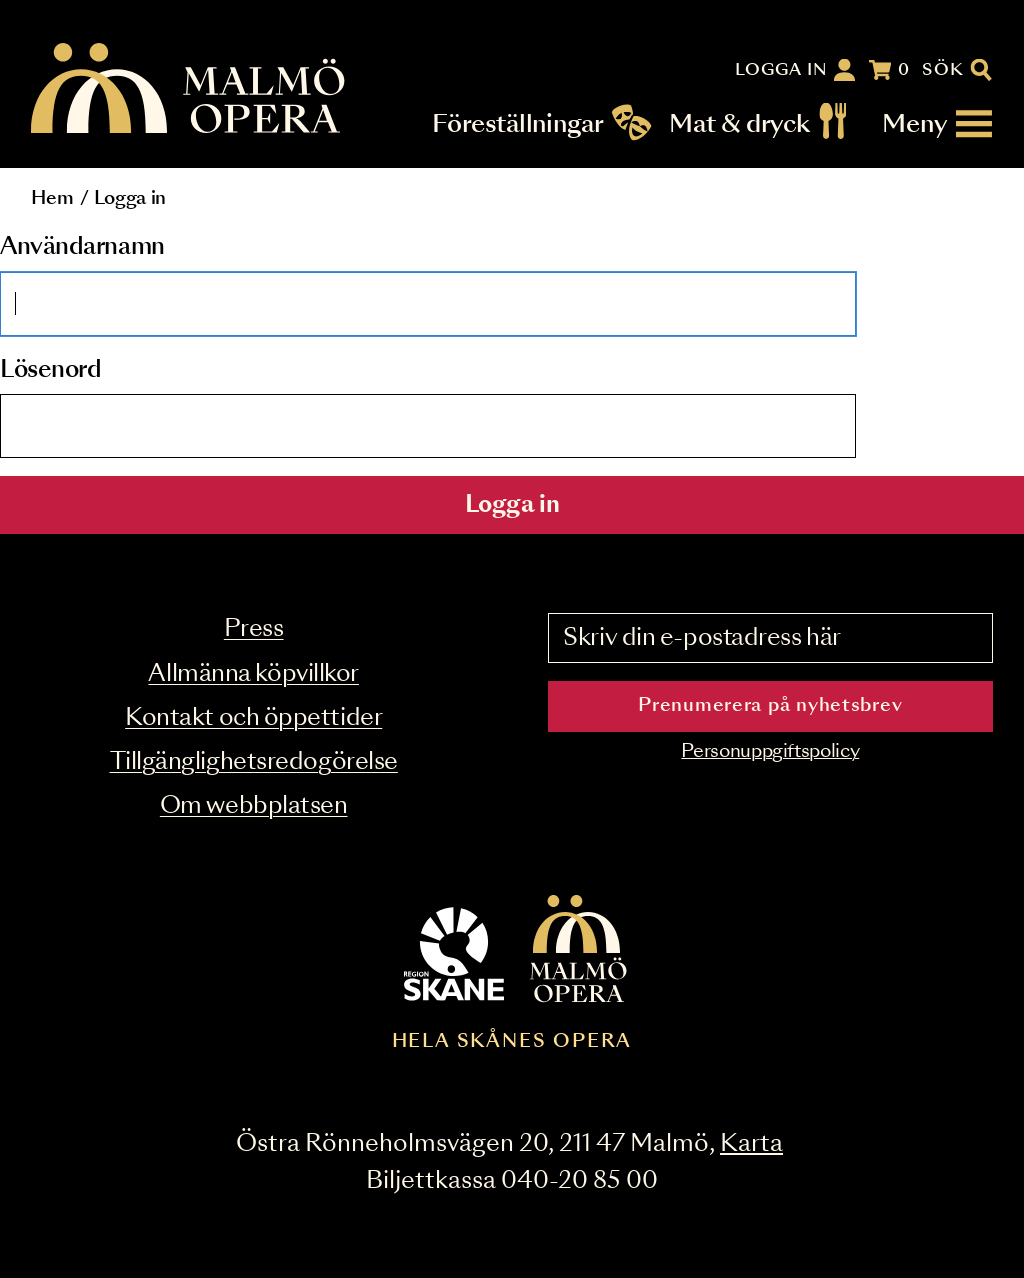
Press (254, 629)
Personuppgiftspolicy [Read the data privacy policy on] (770, 752)
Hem (52, 199)
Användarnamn (82, 247)
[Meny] (938, 124)
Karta (751, 1144)
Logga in (782, 70)
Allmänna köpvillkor (253, 674)
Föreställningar (518, 124)
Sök (943, 70)
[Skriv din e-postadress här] (770, 638)
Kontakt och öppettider (253, 718)
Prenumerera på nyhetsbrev (770, 706)
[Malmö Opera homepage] (189, 89)
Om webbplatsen (254, 806)
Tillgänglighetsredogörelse (254, 762)
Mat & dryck (739, 124)
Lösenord (50, 370)
